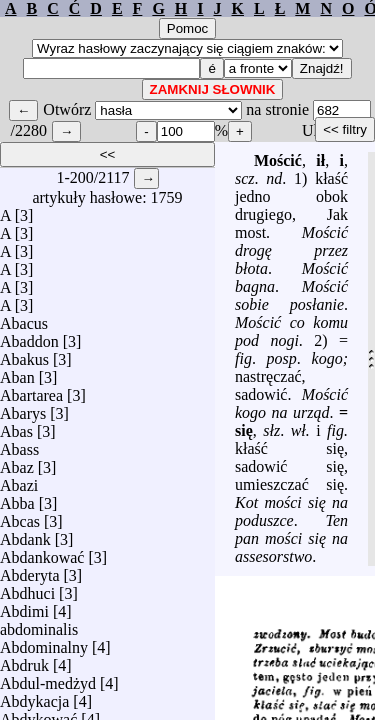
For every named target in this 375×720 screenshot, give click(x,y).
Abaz (17, 462)
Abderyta (30, 570)
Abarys (23, 408)
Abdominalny (44, 642)
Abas (16, 426)
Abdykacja (34, 696)
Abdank (25, 534)
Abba (17, 498)
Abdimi (24, 606)
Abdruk (24, 660)
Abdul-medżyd (48, 678)
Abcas (20, 516)
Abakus (24, 354)
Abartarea (31, 390)
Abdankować (42, 552)
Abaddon (29, 336)
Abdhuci (27, 588)
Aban (17, 372)
